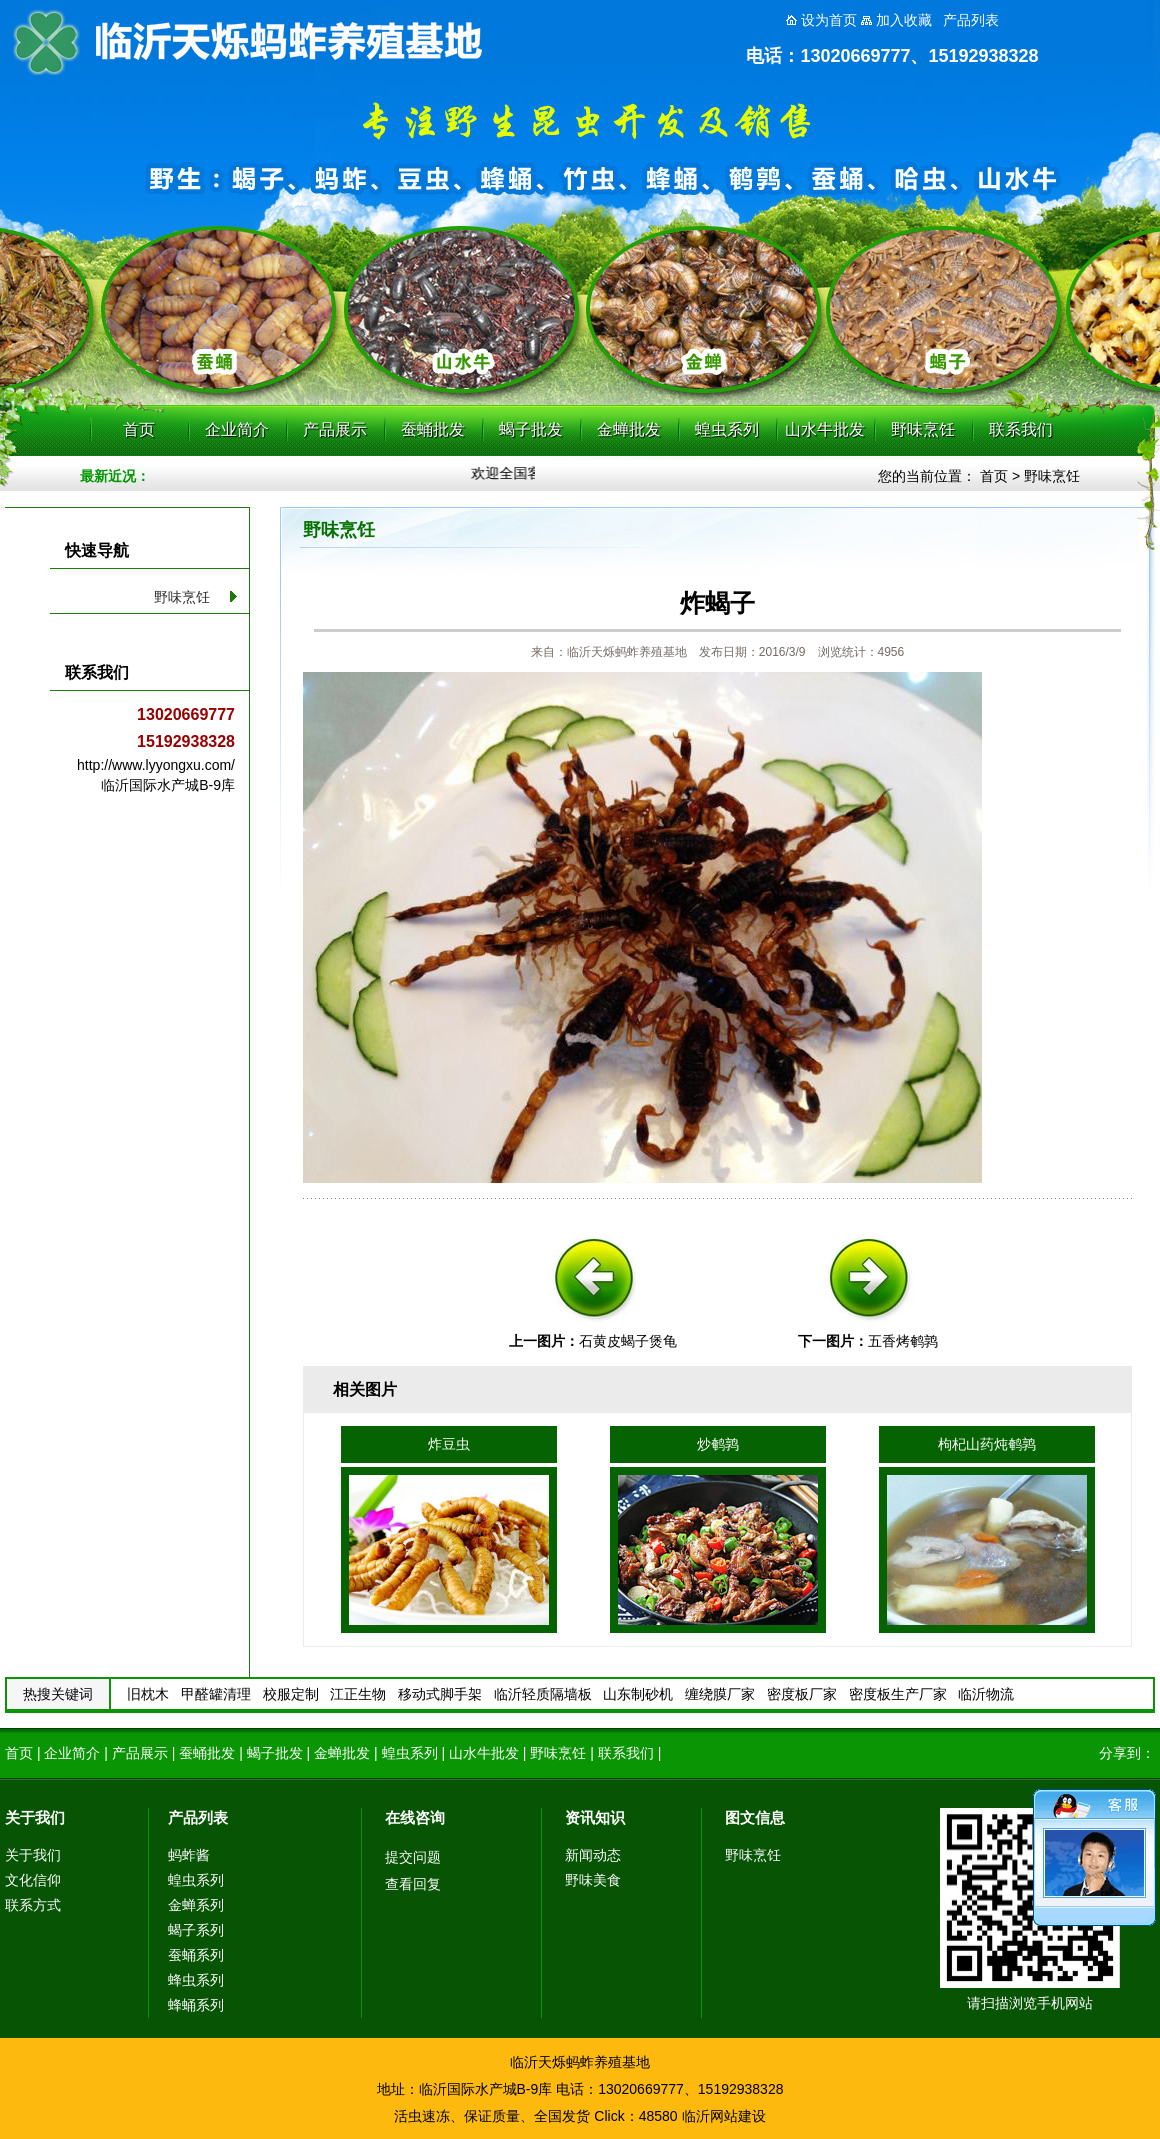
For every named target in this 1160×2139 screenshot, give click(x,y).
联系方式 (33, 1905)
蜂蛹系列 (196, 2005)
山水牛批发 (825, 429)
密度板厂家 (802, 1694)
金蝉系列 (196, 1905)
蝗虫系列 (727, 429)
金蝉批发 (629, 429)
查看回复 (413, 1884)
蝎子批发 (531, 429)
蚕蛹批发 (433, 429)
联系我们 (1021, 429)
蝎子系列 (196, 1930)
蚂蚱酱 (189, 1855)
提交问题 (413, 1857)
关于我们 (35, 1817)
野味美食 (593, 1880)
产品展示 (335, 429)
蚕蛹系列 (196, 1955)
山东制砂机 (638, 1694)
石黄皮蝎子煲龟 (628, 1341)
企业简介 (237, 429)
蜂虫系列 (196, 1980)
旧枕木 (148, 1694)
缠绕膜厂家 (720, 1694)
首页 (139, 429)
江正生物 (358, 1694)
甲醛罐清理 (216, 1694)
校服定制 (291, 1694)
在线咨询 (415, 1817)
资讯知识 (595, 1817)
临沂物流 (986, 1694)
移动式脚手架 (440, 1694)
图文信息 (755, 1817)
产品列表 (198, 1817)
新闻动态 (593, 1855)
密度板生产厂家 (898, 1694)
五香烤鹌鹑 (903, 1341)
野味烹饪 (923, 429)
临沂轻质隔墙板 (543, 1694)
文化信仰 (33, 1880)
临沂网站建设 (724, 2116)
